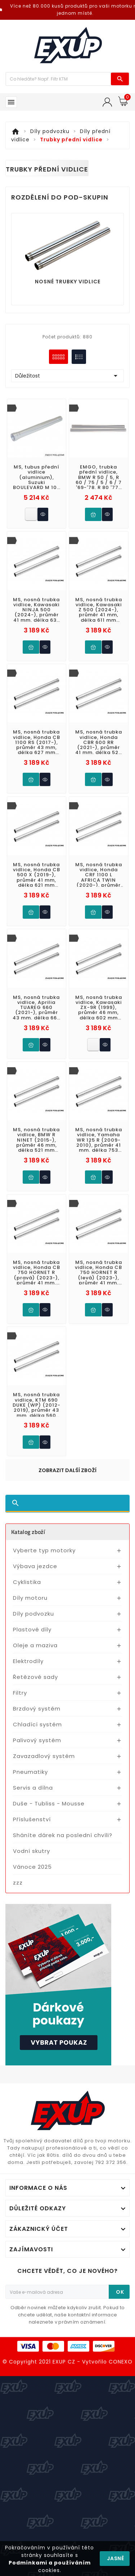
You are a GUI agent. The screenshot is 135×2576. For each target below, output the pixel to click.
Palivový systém (37, 1740)
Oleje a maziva (35, 1645)
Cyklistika (27, 1582)
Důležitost (67, 375)
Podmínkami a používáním (50, 2562)
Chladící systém (37, 1724)
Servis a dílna (33, 1787)
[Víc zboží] (58, 79)
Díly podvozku (33, 1613)
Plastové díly (32, 1629)
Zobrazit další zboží (67, 1470)
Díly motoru (30, 1598)
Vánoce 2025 (32, 1867)
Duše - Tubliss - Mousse (49, 1803)
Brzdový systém (36, 1708)
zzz (18, 1882)
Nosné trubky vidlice (67, 281)
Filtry (20, 1692)
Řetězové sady (35, 1677)
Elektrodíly (28, 1661)
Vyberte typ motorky (44, 1550)
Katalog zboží (28, 1531)
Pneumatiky (30, 1772)
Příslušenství (32, 1819)
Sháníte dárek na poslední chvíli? (62, 1835)
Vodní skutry (31, 1851)
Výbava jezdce (35, 1566)
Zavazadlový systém (44, 1756)
